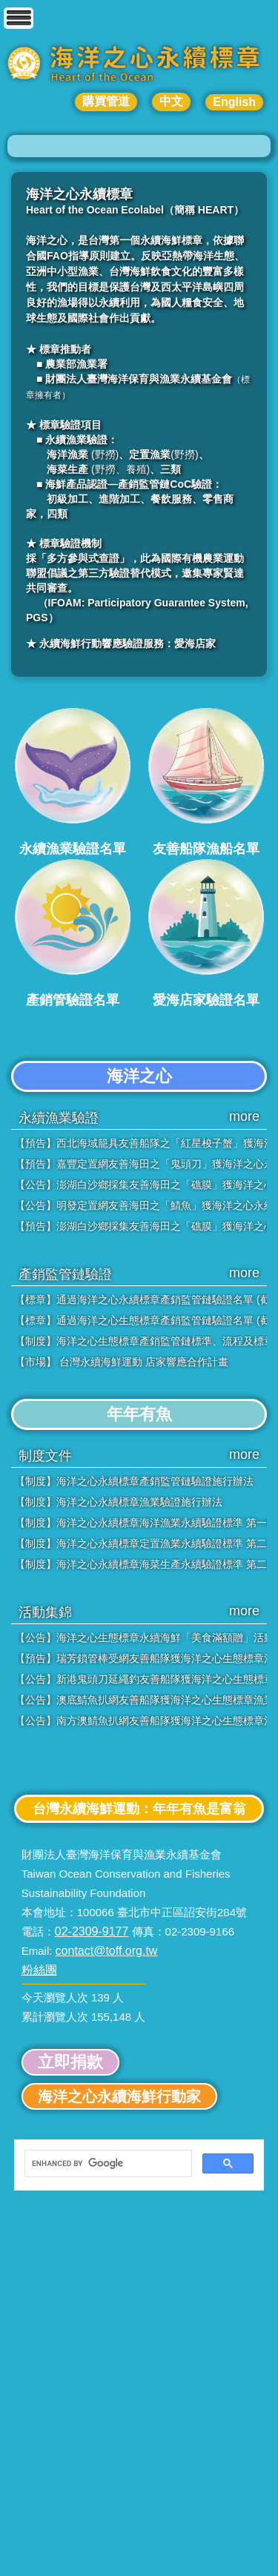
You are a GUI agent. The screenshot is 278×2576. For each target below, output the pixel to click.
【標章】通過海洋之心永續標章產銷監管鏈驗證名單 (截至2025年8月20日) (141, 1299)
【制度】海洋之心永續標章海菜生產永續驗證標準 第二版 (141, 1564)
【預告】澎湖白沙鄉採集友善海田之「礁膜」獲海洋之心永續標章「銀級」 (141, 1226)
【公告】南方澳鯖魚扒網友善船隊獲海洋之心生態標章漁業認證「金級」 (141, 1720)
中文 (171, 101)
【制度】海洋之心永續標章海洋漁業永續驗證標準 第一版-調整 (141, 1523)
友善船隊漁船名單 (206, 781)
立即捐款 (70, 2062)
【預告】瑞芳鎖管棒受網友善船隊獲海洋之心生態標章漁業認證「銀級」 (141, 1658)
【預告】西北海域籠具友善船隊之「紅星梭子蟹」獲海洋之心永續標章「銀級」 (141, 1143)
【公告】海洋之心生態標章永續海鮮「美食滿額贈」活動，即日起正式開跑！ (141, 1637)
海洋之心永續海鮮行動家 (119, 2096)
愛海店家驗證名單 (206, 932)
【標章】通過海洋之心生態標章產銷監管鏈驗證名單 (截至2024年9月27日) (141, 1320)
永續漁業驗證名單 (72, 781)
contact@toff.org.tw (107, 1950)
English (234, 102)
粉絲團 (39, 1970)
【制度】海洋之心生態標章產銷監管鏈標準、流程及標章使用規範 (141, 1341)
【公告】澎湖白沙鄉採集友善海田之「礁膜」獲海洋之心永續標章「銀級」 (141, 1185)
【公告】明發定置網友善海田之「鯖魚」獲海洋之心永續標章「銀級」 (141, 1205)
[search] (107, 2164)
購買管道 (106, 101)
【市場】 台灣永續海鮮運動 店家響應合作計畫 (121, 1362)
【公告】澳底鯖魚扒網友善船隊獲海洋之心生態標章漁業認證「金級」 (141, 1700)
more (244, 1116)
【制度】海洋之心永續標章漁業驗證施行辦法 (118, 1502)
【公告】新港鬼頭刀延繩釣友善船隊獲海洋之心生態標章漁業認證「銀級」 (141, 1679)
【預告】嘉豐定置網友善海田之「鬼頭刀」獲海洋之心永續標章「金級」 (141, 1164)
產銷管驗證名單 (72, 932)
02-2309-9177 (92, 1931)
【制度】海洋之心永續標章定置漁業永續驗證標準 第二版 (141, 1543)
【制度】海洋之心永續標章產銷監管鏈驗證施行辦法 (134, 1481)
